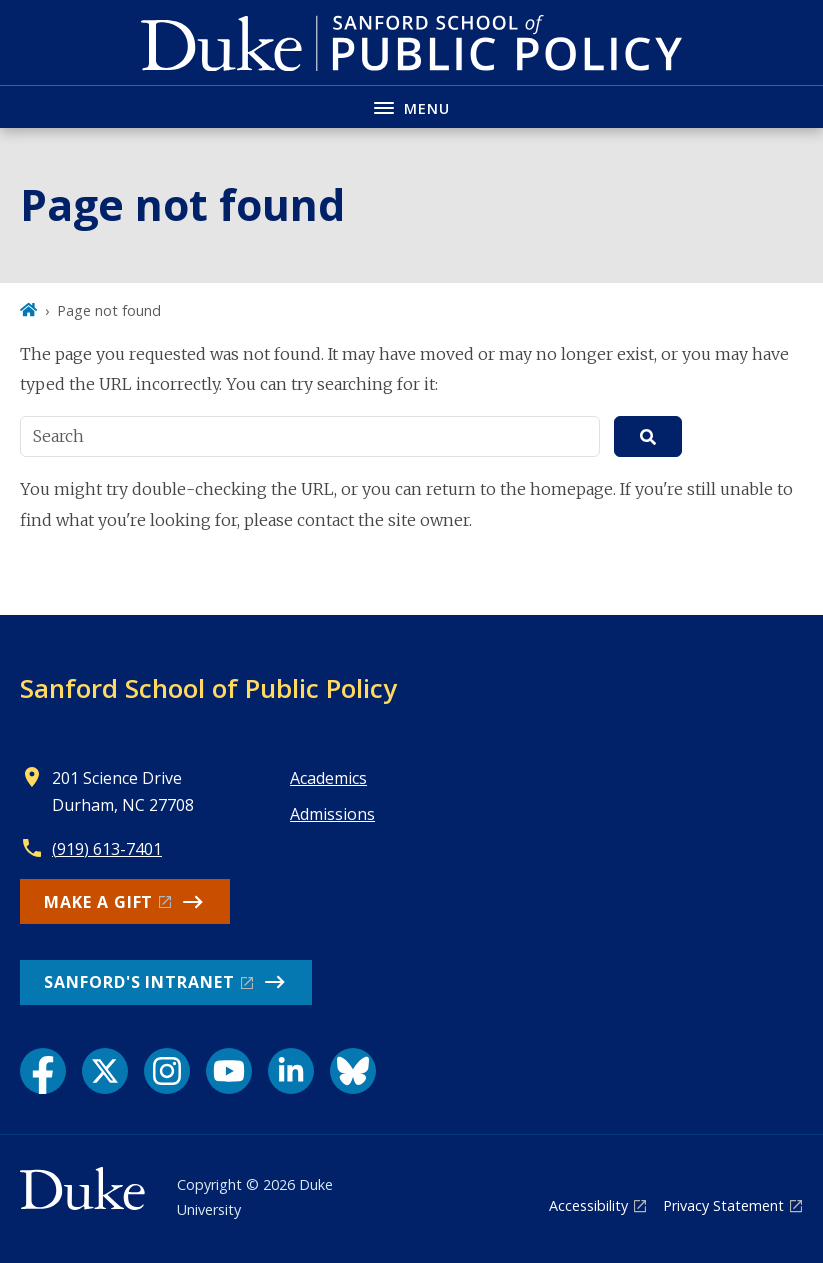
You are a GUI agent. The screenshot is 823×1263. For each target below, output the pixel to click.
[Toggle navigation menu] (411, 106)
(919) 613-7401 (107, 849)
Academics (328, 778)
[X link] (105, 1071)
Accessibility (588, 1205)
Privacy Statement (723, 1205)
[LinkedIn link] (291, 1071)
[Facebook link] (43, 1071)
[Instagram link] (167, 1071)
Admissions (332, 814)
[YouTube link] (229, 1071)
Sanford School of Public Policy (208, 688)
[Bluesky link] (353, 1071)
